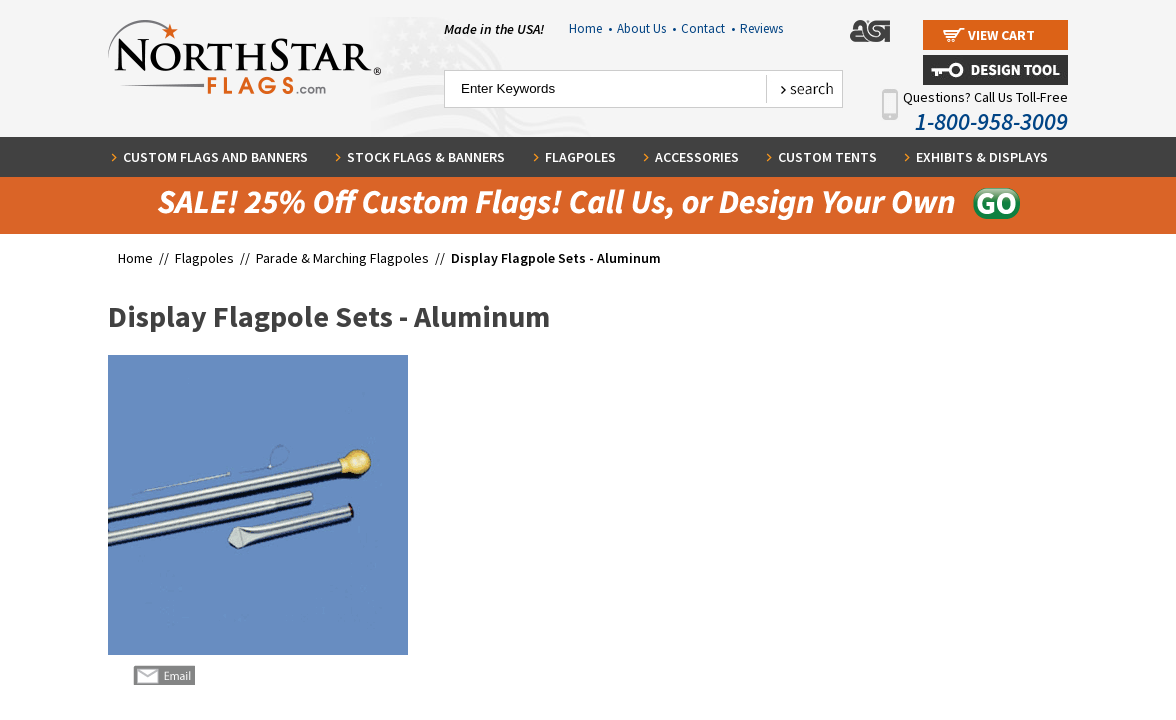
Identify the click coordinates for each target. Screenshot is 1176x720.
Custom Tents (827, 157)
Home (590, 28)
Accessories (697, 157)
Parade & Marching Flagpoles (342, 258)
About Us (646, 28)
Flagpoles (580, 157)
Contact (708, 28)
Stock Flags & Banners (426, 157)
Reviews (761, 28)
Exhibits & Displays (982, 157)
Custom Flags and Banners (215, 157)
